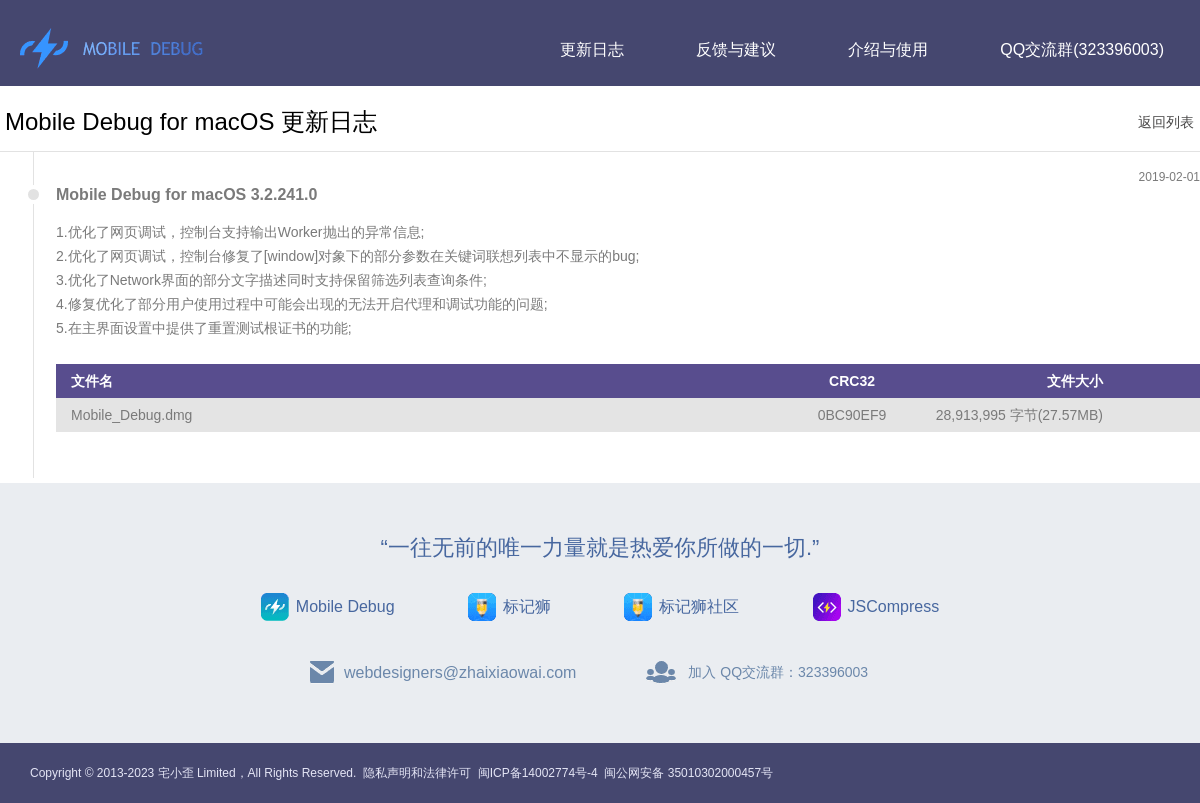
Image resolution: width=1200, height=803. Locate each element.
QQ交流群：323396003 (794, 672)
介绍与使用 (888, 49)
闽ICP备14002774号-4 (538, 773)
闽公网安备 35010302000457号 (688, 773)
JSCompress (894, 606)
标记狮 (527, 606)
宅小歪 (176, 773)
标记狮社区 (699, 606)
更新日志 (592, 49)
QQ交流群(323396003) (1082, 49)
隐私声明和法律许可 (417, 773)
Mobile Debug (345, 606)
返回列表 (1166, 122)
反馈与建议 (736, 49)
